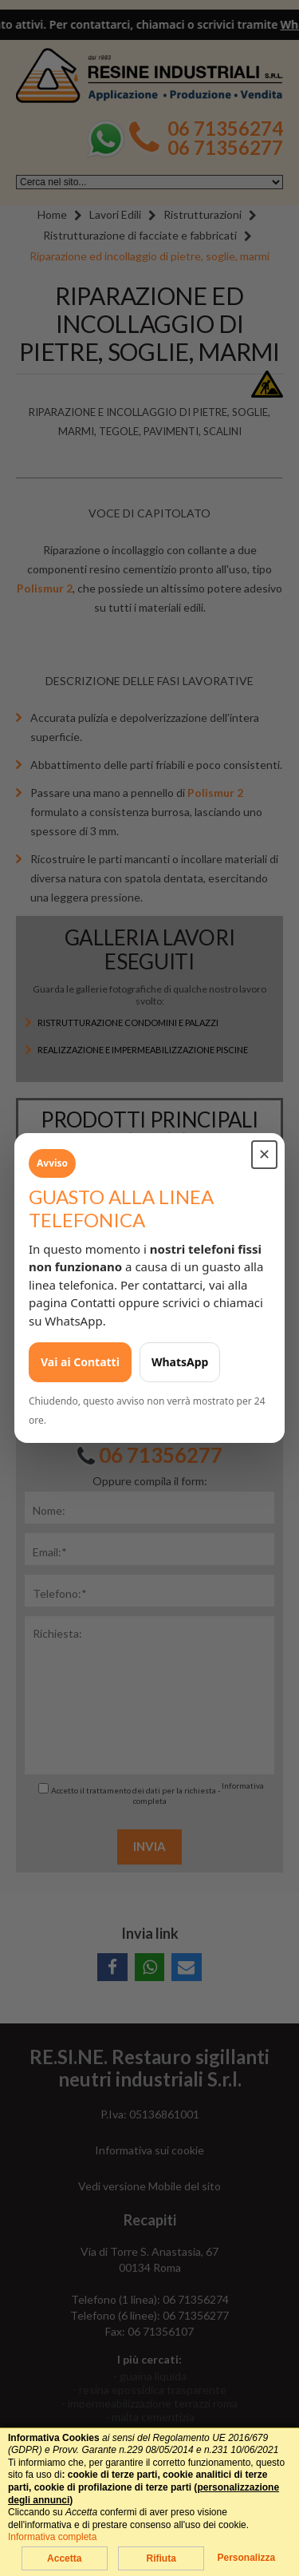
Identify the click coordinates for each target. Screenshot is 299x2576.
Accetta (64, 2558)
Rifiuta (160, 2558)
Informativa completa (52, 2536)
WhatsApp (180, 1361)
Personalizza (246, 2557)
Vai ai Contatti (80, 1361)
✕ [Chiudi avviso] (264, 1155)
